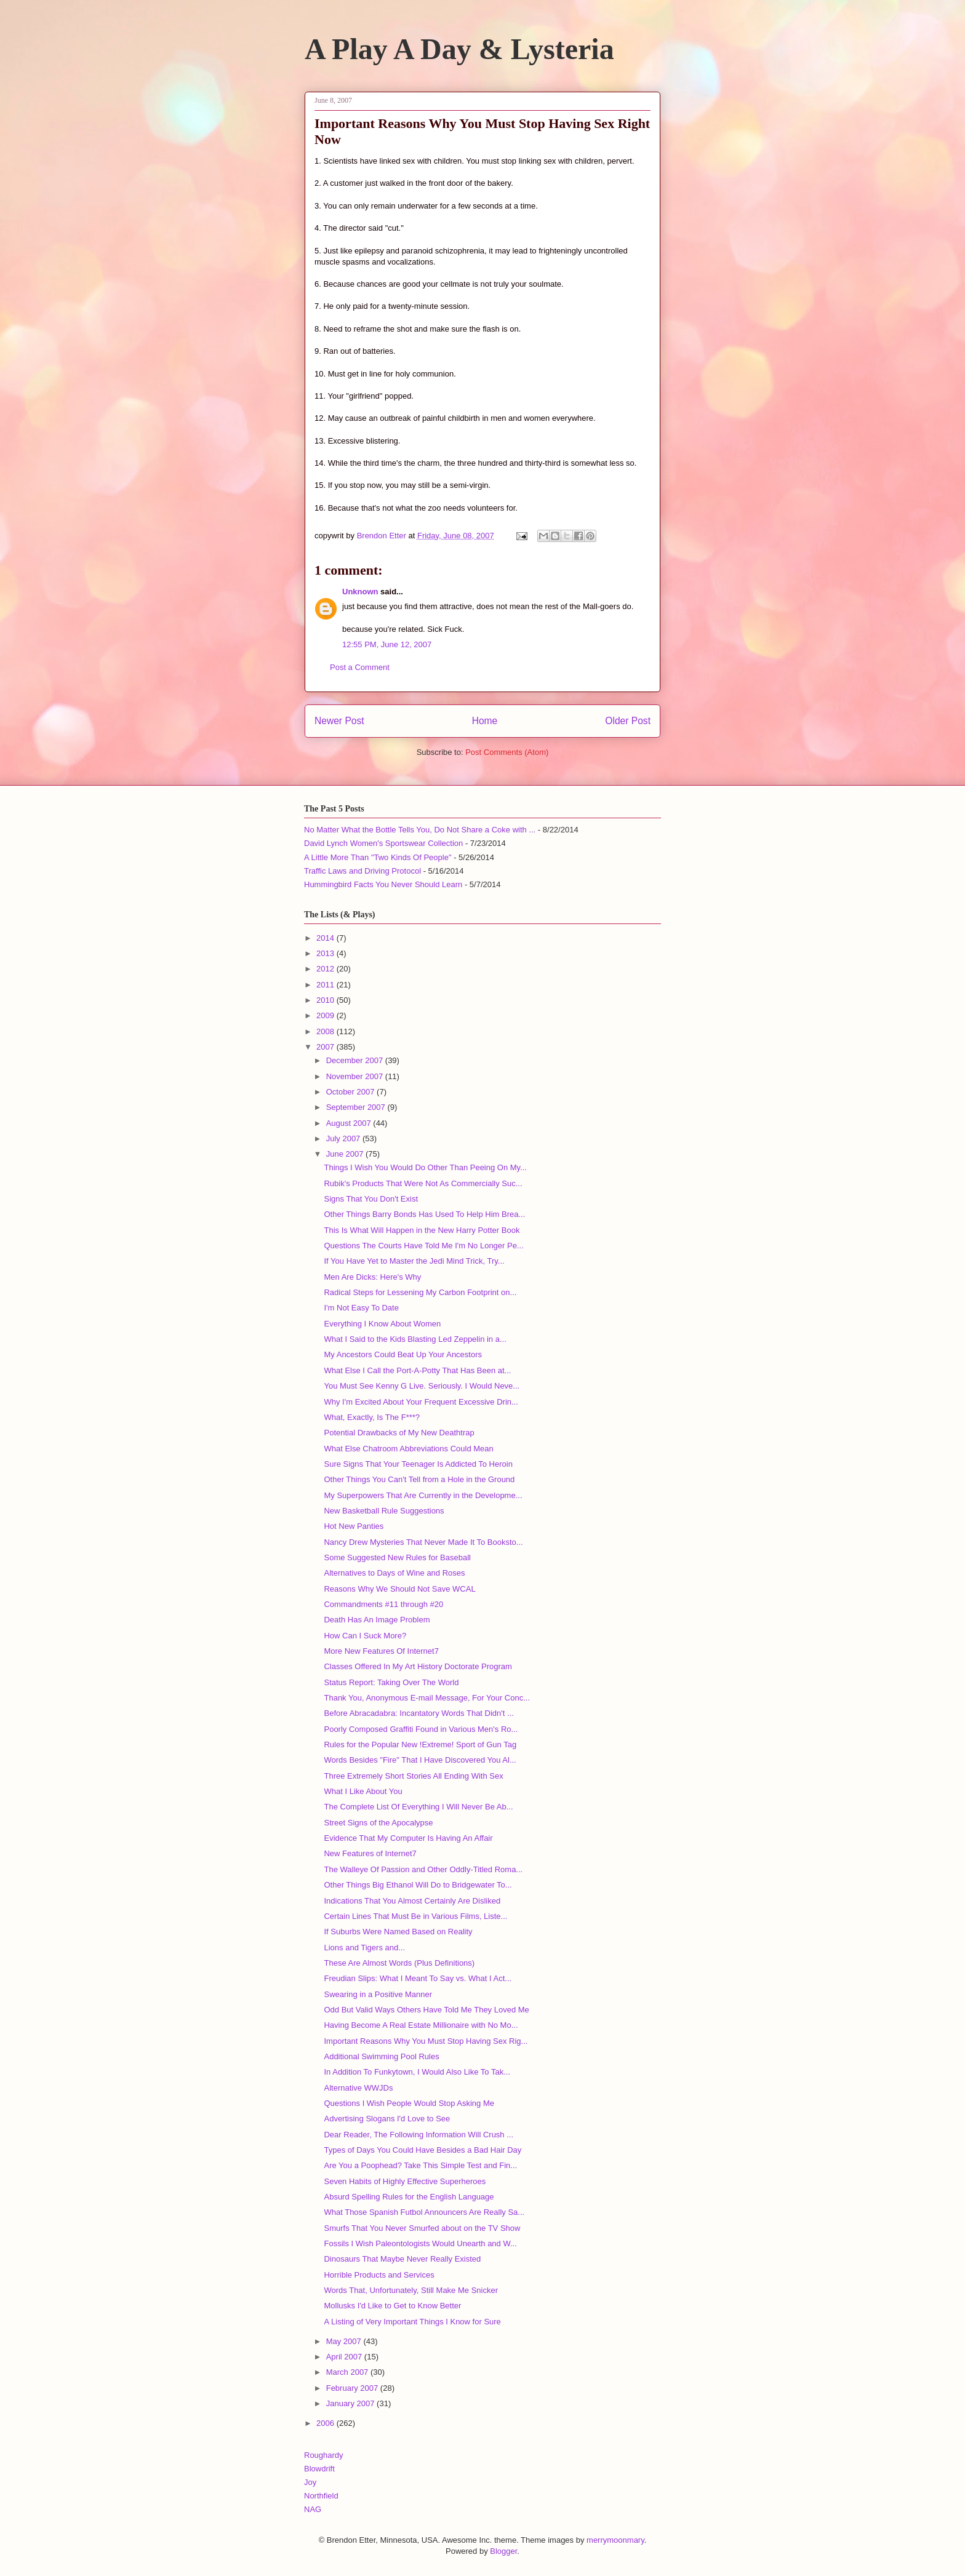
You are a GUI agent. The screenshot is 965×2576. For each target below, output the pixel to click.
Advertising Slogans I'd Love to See (387, 2118)
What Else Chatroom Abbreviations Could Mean (408, 1448)
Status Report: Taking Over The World (391, 1682)
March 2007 (348, 2372)
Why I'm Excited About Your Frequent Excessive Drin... (421, 1401)
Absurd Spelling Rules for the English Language (409, 2196)
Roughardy (323, 2455)
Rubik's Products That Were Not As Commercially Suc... (423, 1183)
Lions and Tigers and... (364, 1947)
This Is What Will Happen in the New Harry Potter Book (421, 1230)
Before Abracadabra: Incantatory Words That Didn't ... (418, 1713)
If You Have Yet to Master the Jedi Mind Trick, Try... (414, 1261)
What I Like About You (363, 1791)
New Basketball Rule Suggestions (384, 1510)
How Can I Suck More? (365, 1635)
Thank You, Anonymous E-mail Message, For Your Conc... (427, 1697)
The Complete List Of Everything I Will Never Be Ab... (418, 1806)
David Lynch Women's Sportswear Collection (383, 843)
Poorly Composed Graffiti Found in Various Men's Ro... (421, 1729)
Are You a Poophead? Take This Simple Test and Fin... (420, 2165)
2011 (326, 984)
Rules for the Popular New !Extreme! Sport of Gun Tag (420, 1744)
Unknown (360, 591)
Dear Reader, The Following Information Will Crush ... (418, 2134)
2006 (326, 2423)
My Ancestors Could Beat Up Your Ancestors (403, 1354)
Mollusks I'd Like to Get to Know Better (392, 2305)
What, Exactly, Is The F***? (372, 1417)
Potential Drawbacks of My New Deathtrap (399, 1432)
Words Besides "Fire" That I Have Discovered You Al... (420, 1760)
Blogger (503, 2551)
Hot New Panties (353, 1526)
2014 (326, 938)
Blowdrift (319, 2468)
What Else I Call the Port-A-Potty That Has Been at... (417, 1370)
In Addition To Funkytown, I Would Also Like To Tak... (417, 2071)
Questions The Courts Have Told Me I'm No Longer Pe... (423, 1245)
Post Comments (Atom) (506, 752)
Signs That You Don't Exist (371, 1198)
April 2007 (345, 2356)
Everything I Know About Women (382, 1323)
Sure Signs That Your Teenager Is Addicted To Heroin (418, 1464)
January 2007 (351, 2403)
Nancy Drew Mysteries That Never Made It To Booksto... (423, 1542)
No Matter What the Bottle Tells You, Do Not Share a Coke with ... (419, 829)
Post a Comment (360, 667)
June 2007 (346, 1153)
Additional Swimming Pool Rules (381, 2056)
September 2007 (357, 1107)
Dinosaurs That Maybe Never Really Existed (402, 2258)
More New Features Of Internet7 (381, 1651)
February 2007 (353, 2388)
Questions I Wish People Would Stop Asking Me (409, 2103)
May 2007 (345, 2341)
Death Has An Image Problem (377, 1619)
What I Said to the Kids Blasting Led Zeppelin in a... (415, 1339)
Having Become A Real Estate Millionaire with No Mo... (421, 2025)
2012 (326, 968)
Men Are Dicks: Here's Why (372, 1277)
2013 (326, 953)
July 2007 (344, 1138)
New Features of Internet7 (370, 1853)
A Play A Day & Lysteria (459, 49)
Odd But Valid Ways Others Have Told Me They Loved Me (426, 2009)
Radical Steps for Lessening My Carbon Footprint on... (420, 1292)
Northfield (321, 2495)
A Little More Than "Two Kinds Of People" (378, 857)
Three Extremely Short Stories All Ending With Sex (413, 1775)
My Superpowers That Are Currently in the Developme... (423, 1495)
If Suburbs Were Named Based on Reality (398, 1931)
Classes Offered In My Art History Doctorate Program (417, 1666)
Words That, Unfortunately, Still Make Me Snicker (411, 2290)
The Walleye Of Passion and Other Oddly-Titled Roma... (423, 1869)
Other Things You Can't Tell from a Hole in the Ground (419, 1479)
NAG (312, 2509)
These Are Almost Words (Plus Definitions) (399, 1963)
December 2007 (355, 1060)
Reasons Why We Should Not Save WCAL (399, 1588)
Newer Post (339, 721)
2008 (326, 1031)
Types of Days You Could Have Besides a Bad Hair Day (422, 2150)
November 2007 (355, 1076)
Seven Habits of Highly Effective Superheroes (405, 2181)
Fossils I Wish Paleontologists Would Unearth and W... (420, 2243)
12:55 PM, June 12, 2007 (386, 644)
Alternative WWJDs (358, 2087)
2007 (326, 1046)
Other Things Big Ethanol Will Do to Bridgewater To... (417, 1884)
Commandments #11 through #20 (383, 1604)
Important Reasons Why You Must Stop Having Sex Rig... (425, 2041)
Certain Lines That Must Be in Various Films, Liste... (415, 1916)
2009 (326, 1015)
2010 (326, 1000)
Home (485, 721)
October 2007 (351, 1091)
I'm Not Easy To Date (361, 1307)
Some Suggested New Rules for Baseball (397, 1557)
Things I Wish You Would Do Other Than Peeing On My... (425, 1167)
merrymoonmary (615, 2540)
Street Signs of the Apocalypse (378, 1822)
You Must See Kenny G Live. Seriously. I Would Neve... (421, 1385)
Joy (310, 2482)
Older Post (628, 721)
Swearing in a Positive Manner (378, 1994)
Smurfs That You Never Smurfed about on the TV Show (422, 2228)
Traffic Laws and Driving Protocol (362, 870)
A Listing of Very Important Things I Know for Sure (412, 2321)
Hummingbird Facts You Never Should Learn (383, 884)
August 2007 (350, 1123)
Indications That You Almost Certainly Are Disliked (412, 1900)
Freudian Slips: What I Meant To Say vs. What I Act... (417, 1978)
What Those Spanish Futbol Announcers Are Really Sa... (424, 2212)
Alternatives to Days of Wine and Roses (394, 1572)
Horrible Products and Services (379, 2274)
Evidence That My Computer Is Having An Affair (408, 1838)
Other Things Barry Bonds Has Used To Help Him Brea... (424, 1214)
